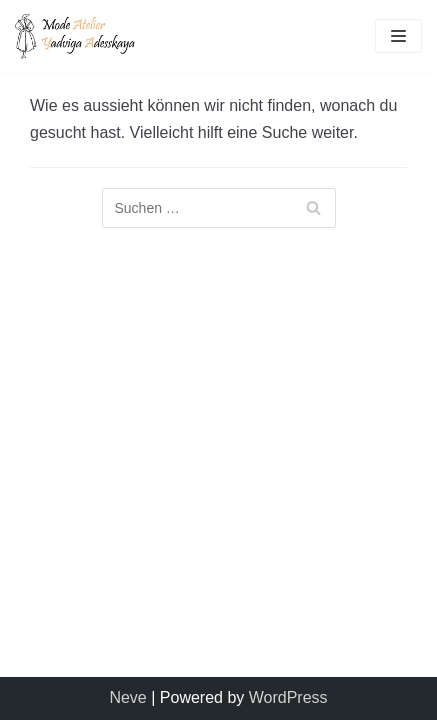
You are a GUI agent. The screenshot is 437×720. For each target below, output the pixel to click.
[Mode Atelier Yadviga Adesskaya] (75, 36)
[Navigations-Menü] (398, 36)
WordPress (288, 697)
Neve (127, 697)
